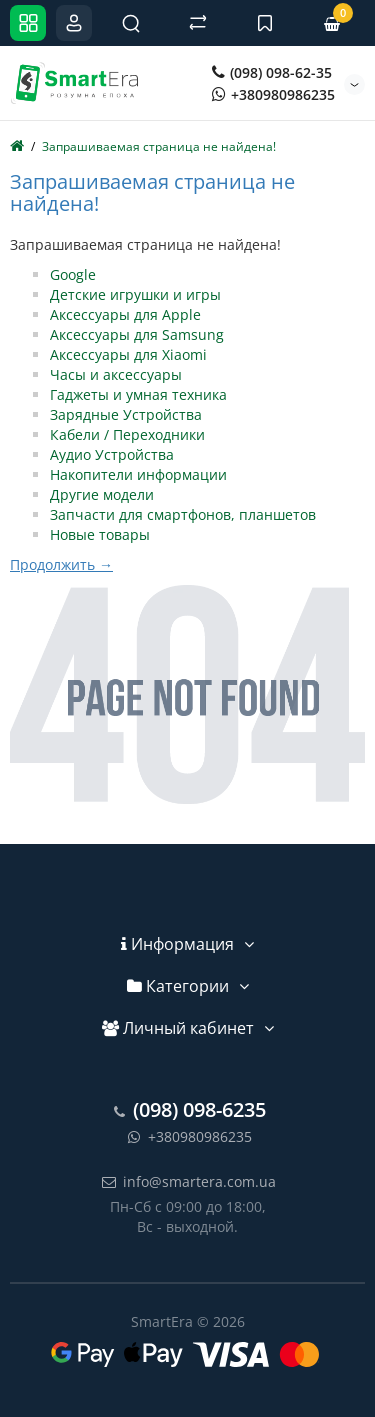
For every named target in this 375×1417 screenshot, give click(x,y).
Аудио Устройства (112, 454)
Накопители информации (138, 474)
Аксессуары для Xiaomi (128, 354)
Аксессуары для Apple (125, 314)
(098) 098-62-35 (272, 72)
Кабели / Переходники (127, 434)
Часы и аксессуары (116, 374)
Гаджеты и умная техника (138, 394)
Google (73, 274)
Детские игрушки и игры (135, 294)
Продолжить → (61, 564)
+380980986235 (273, 94)
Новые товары (100, 534)
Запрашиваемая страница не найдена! (159, 146)
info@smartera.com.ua (187, 1181)
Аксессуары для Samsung (137, 334)
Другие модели (102, 494)
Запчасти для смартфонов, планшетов (183, 514)
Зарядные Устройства (126, 414)
